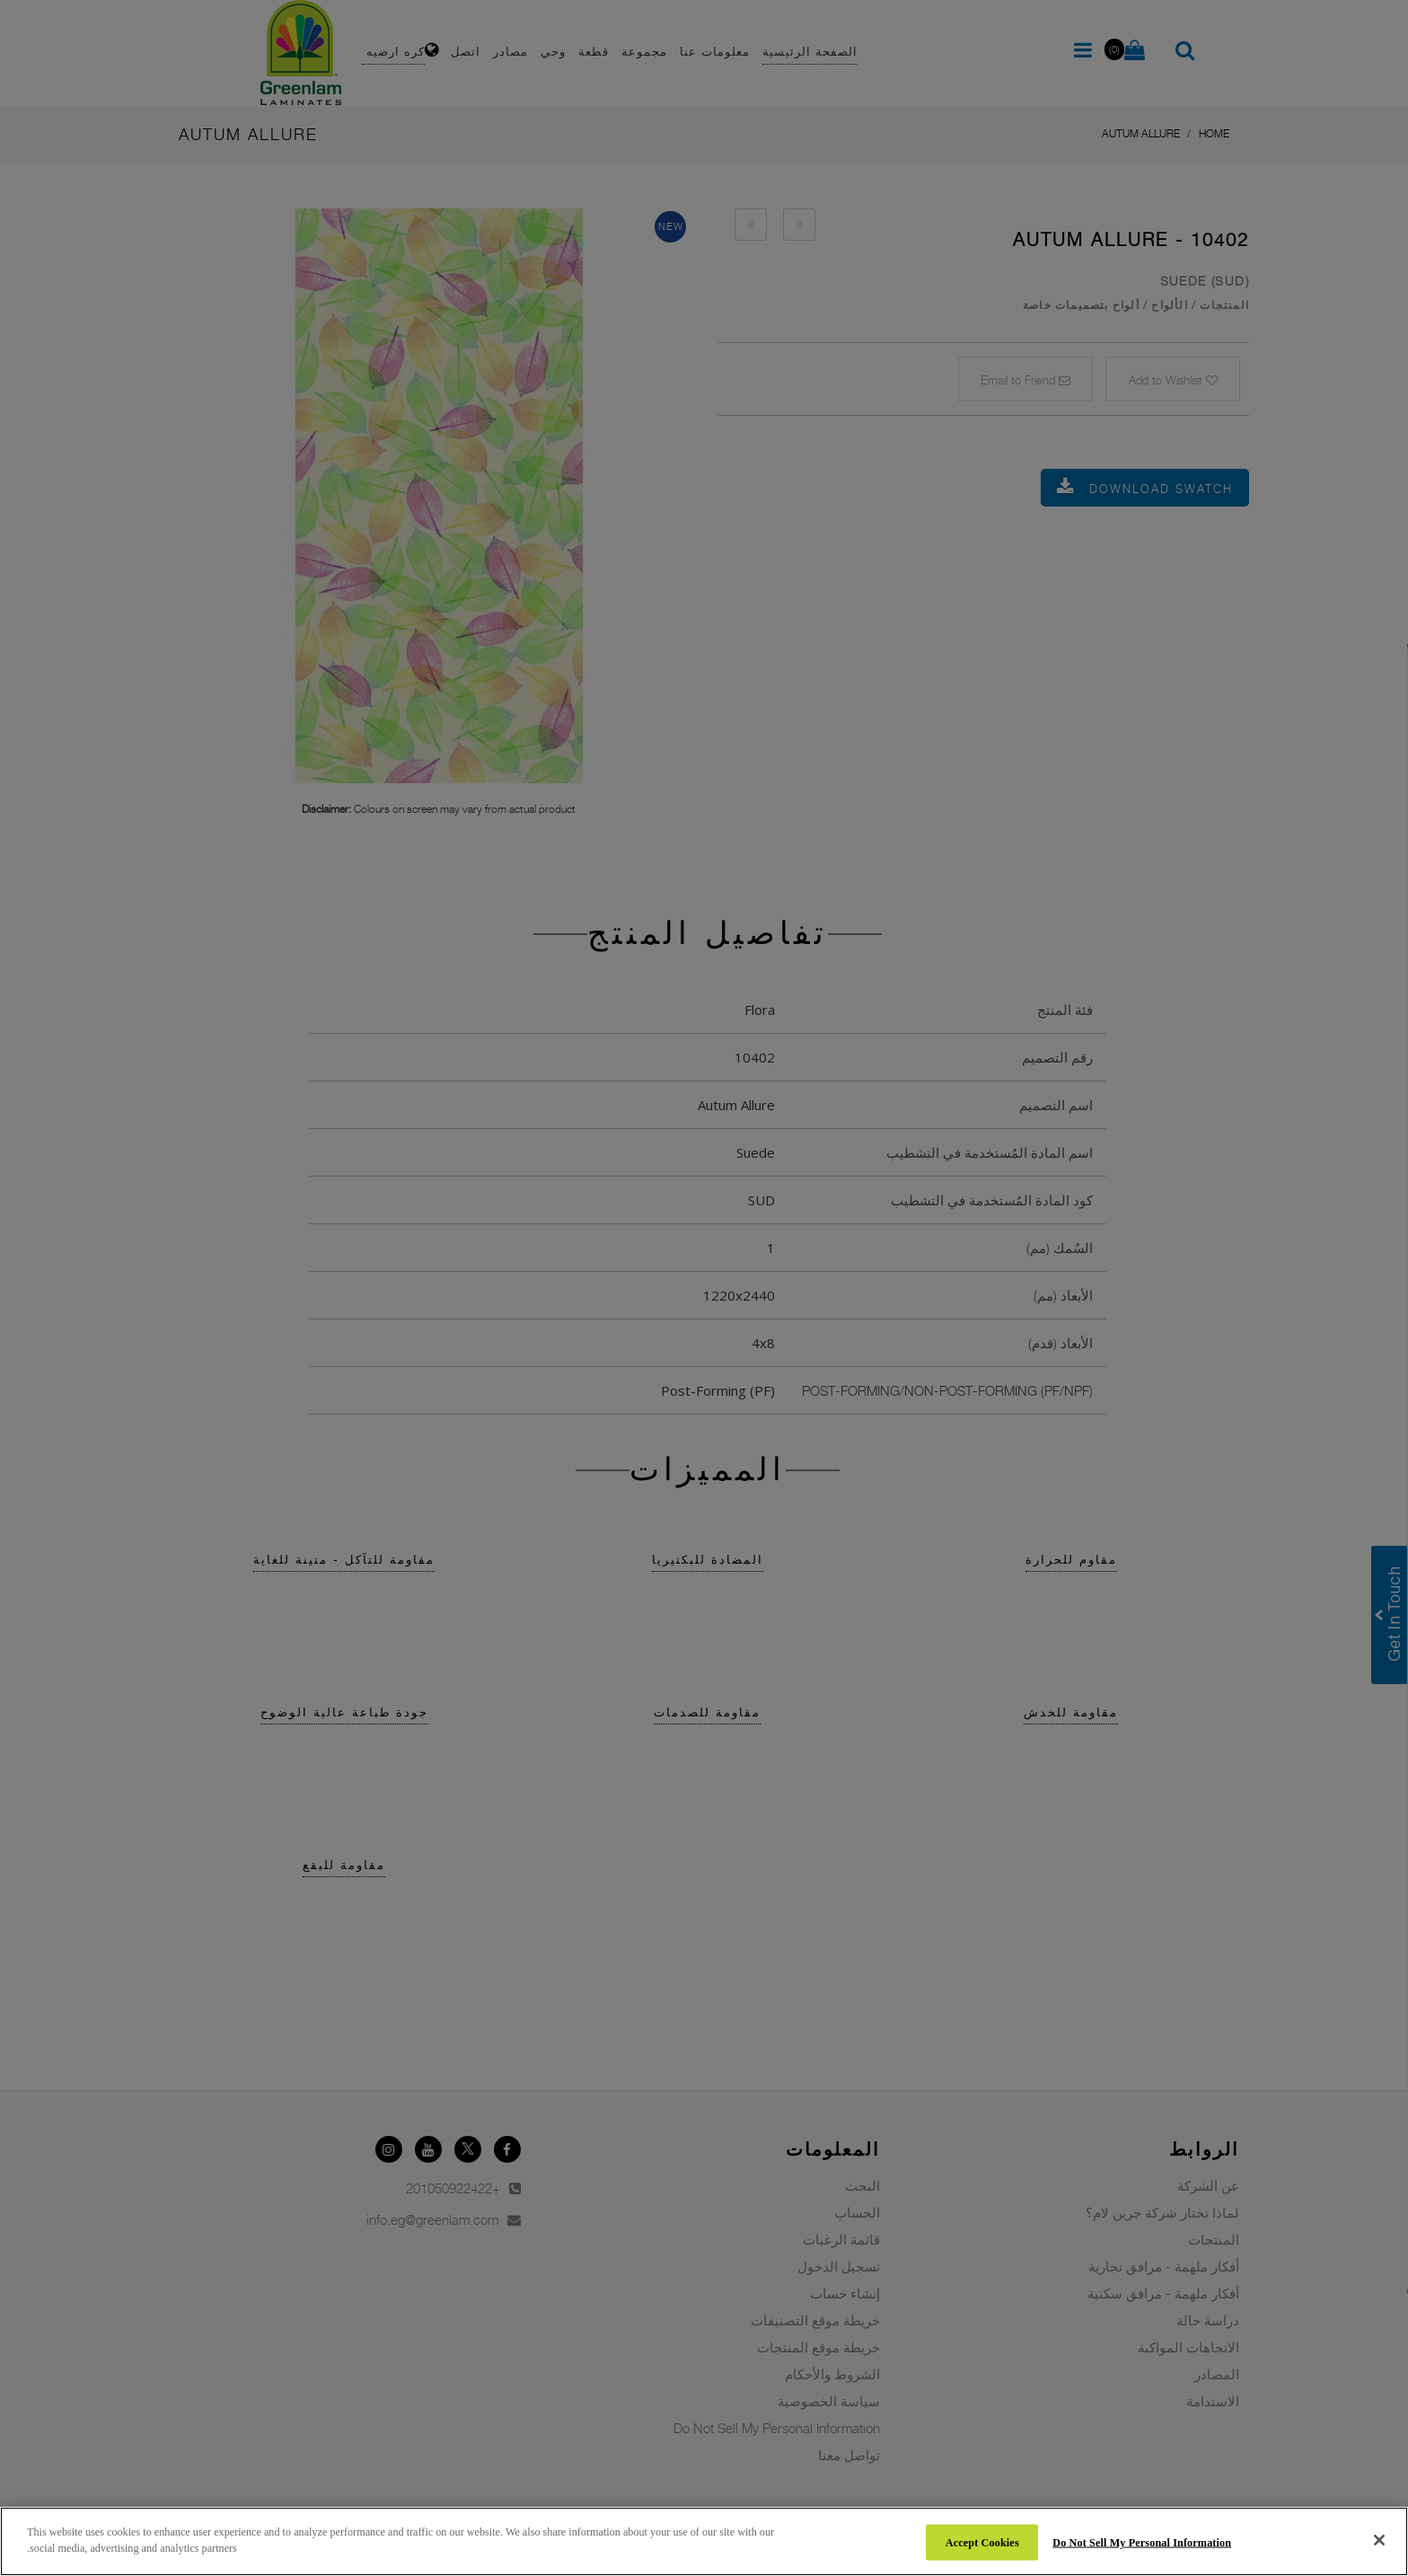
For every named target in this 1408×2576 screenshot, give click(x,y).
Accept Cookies (982, 2542)
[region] (704, 2541)
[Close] (1379, 2540)
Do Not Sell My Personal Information (1141, 2542)
